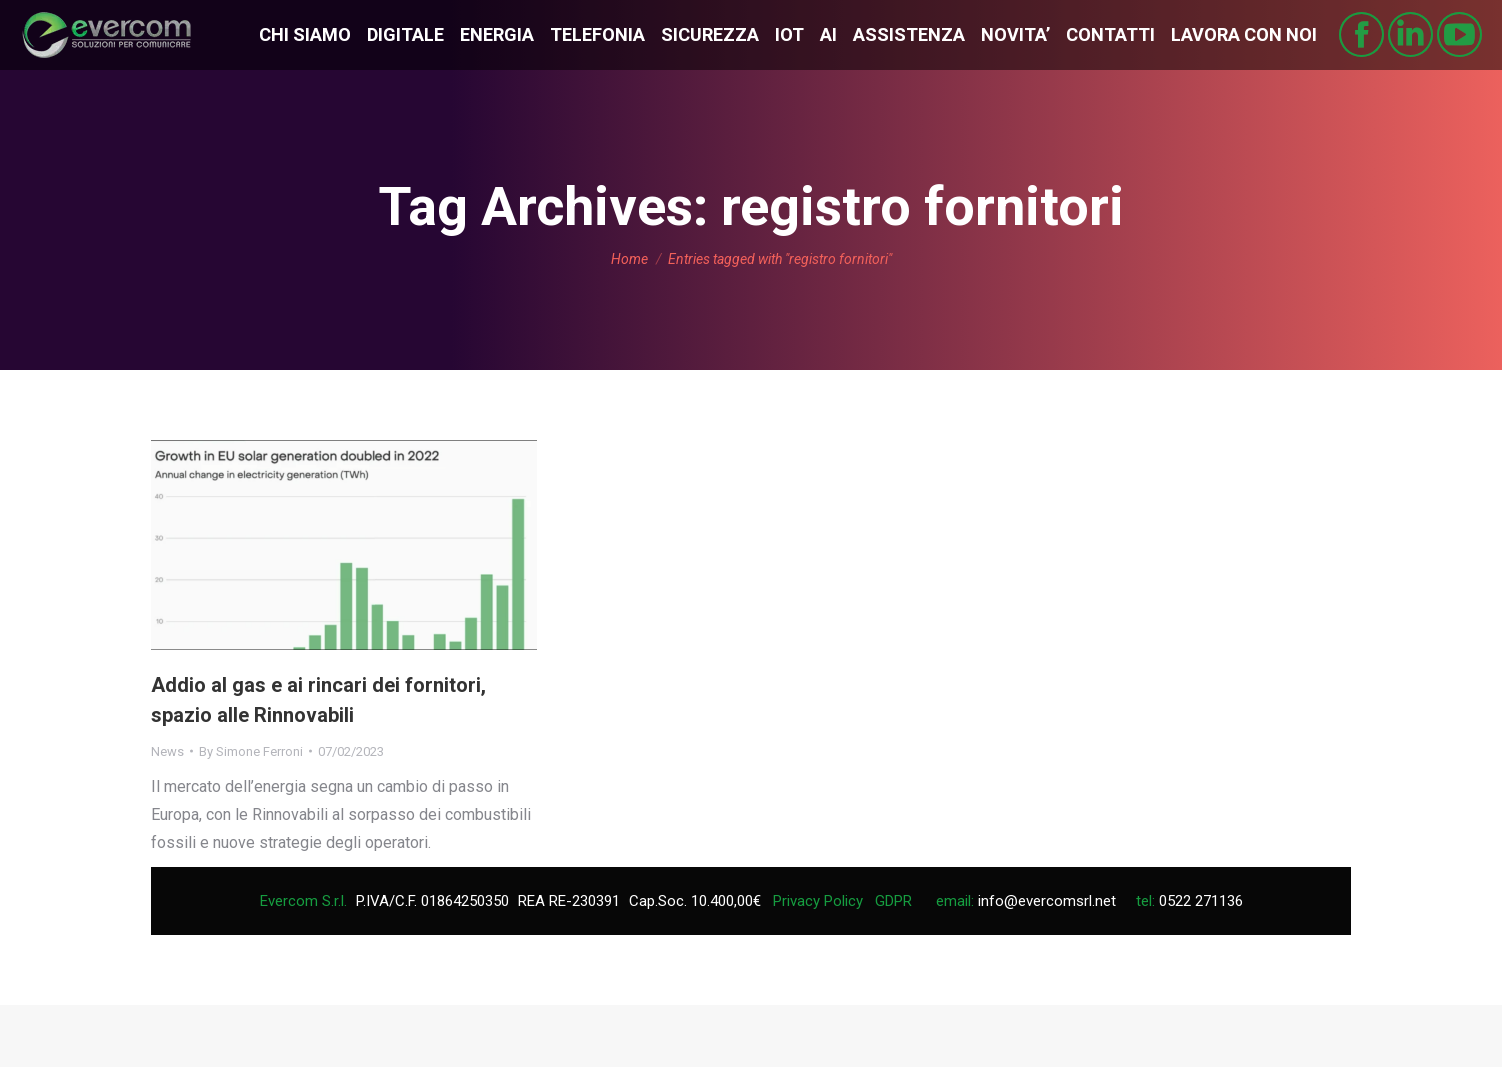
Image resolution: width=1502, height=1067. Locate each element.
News (167, 751)
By (251, 751)
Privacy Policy (818, 901)
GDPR (893, 901)
